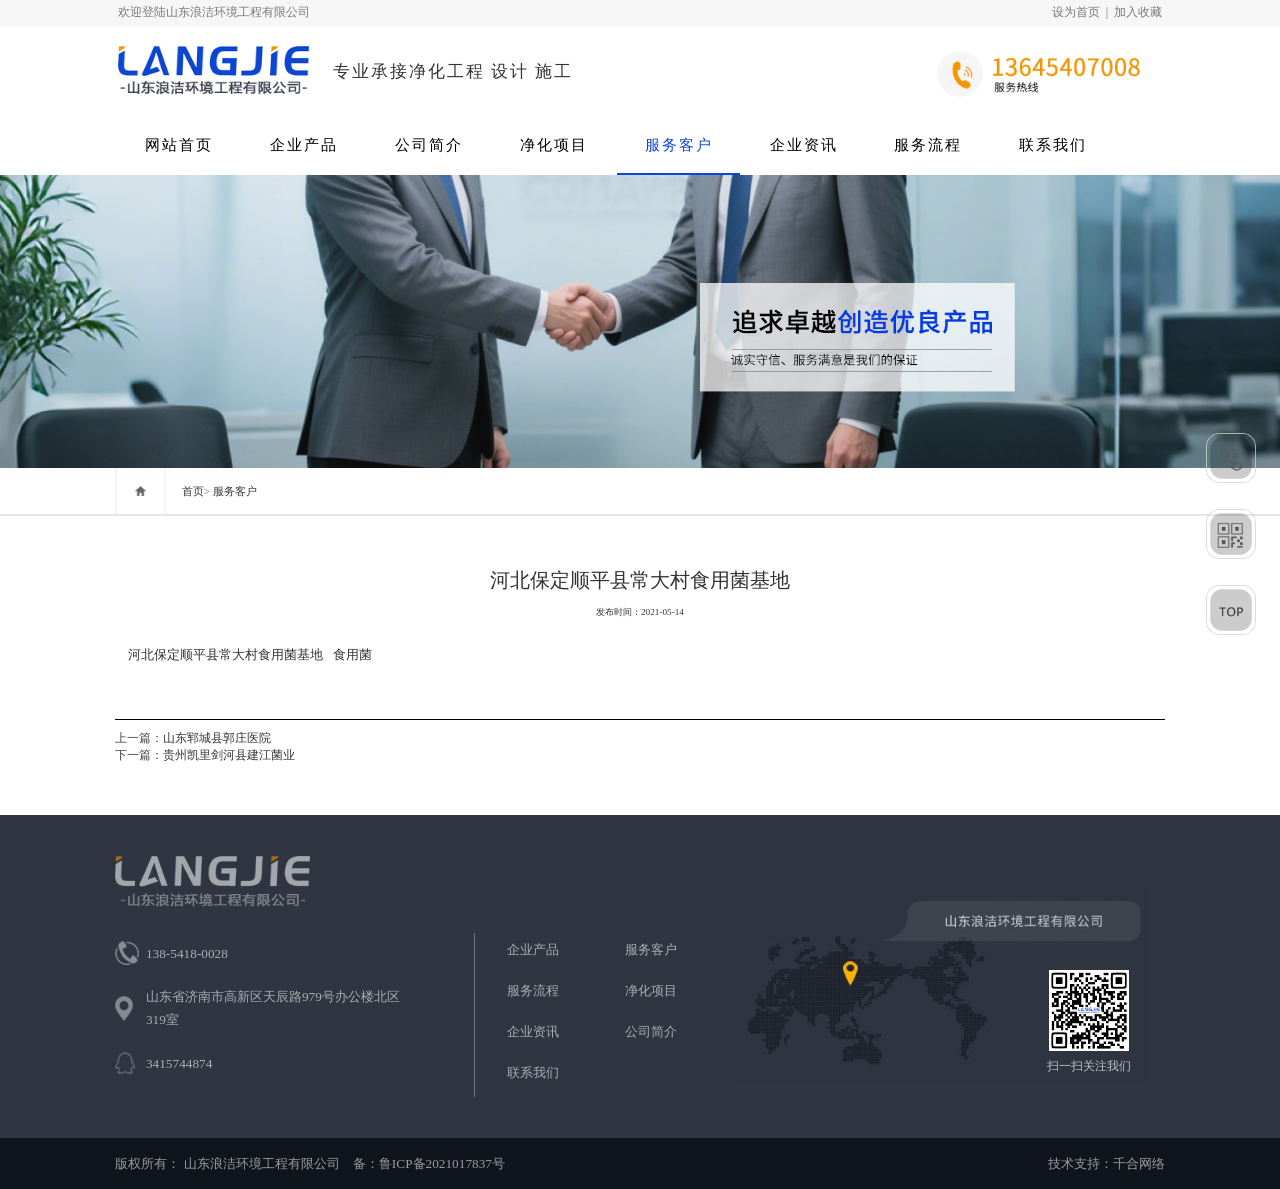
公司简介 (429, 144)
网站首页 (179, 144)
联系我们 (1053, 144)
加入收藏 (1138, 12)
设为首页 (1076, 12)
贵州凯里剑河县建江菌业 (229, 755)
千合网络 (1139, 1163)
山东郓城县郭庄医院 (217, 738)
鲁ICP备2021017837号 (442, 1163)
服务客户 (679, 144)
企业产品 (304, 144)
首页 (193, 491)
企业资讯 (804, 144)
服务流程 (928, 144)
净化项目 (554, 144)
